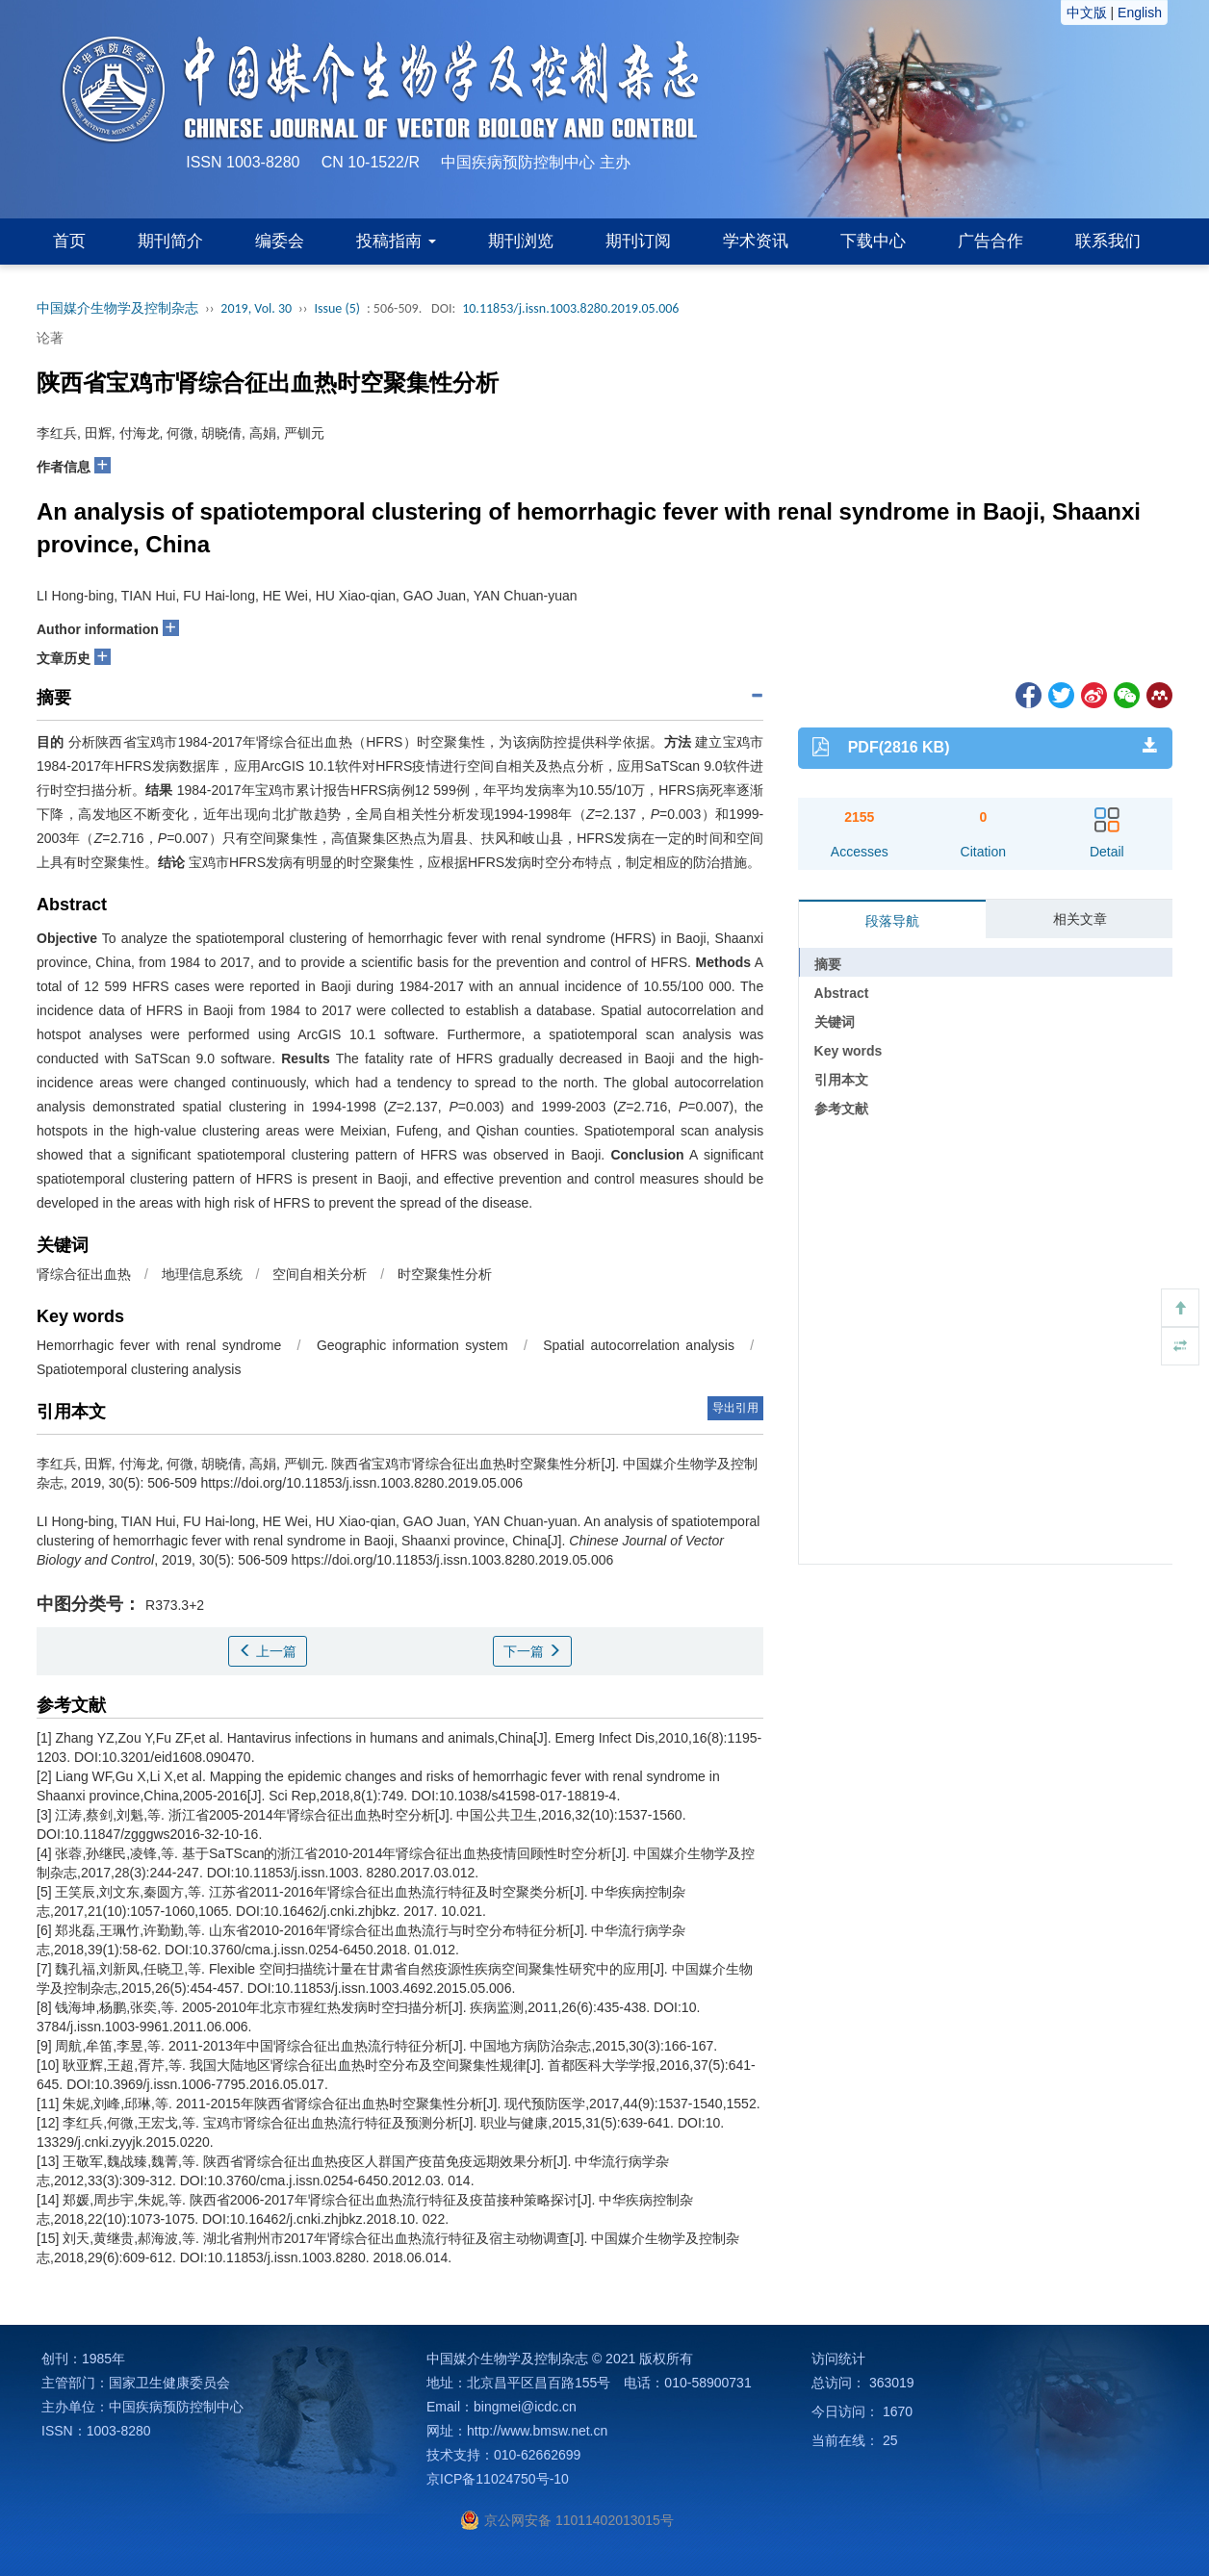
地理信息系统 (202, 1274)
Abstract (841, 993)
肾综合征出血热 (84, 1274)
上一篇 (267, 1651)
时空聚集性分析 (445, 1274)
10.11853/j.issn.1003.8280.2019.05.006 (570, 308)
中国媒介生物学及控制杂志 (117, 308)
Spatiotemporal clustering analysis (139, 1369)
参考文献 (841, 1108)
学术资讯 (755, 241)
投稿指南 (396, 241)
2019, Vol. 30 (256, 308)
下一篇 (532, 1651)
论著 (50, 337)
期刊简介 (170, 241)
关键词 (834, 1022)
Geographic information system (412, 1345)
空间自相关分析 (319, 1274)
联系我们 (1108, 241)
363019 (891, 2382)
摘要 (827, 964)
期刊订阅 (638, 241)
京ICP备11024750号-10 (497, 2479)
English (1140, 12)
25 (890, 2440)
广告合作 (990, 241)
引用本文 (841, 1079)
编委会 (279, 241)
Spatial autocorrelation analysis (638, 1345)
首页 (69, 241)
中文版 (1087, 12)
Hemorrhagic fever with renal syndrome (159, 1345)
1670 (898, 2411)
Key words (848, 1050)
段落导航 (892, 921)
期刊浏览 (520, 241)
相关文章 (1080, 919)
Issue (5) (337, 308)
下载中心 (873, 241)
